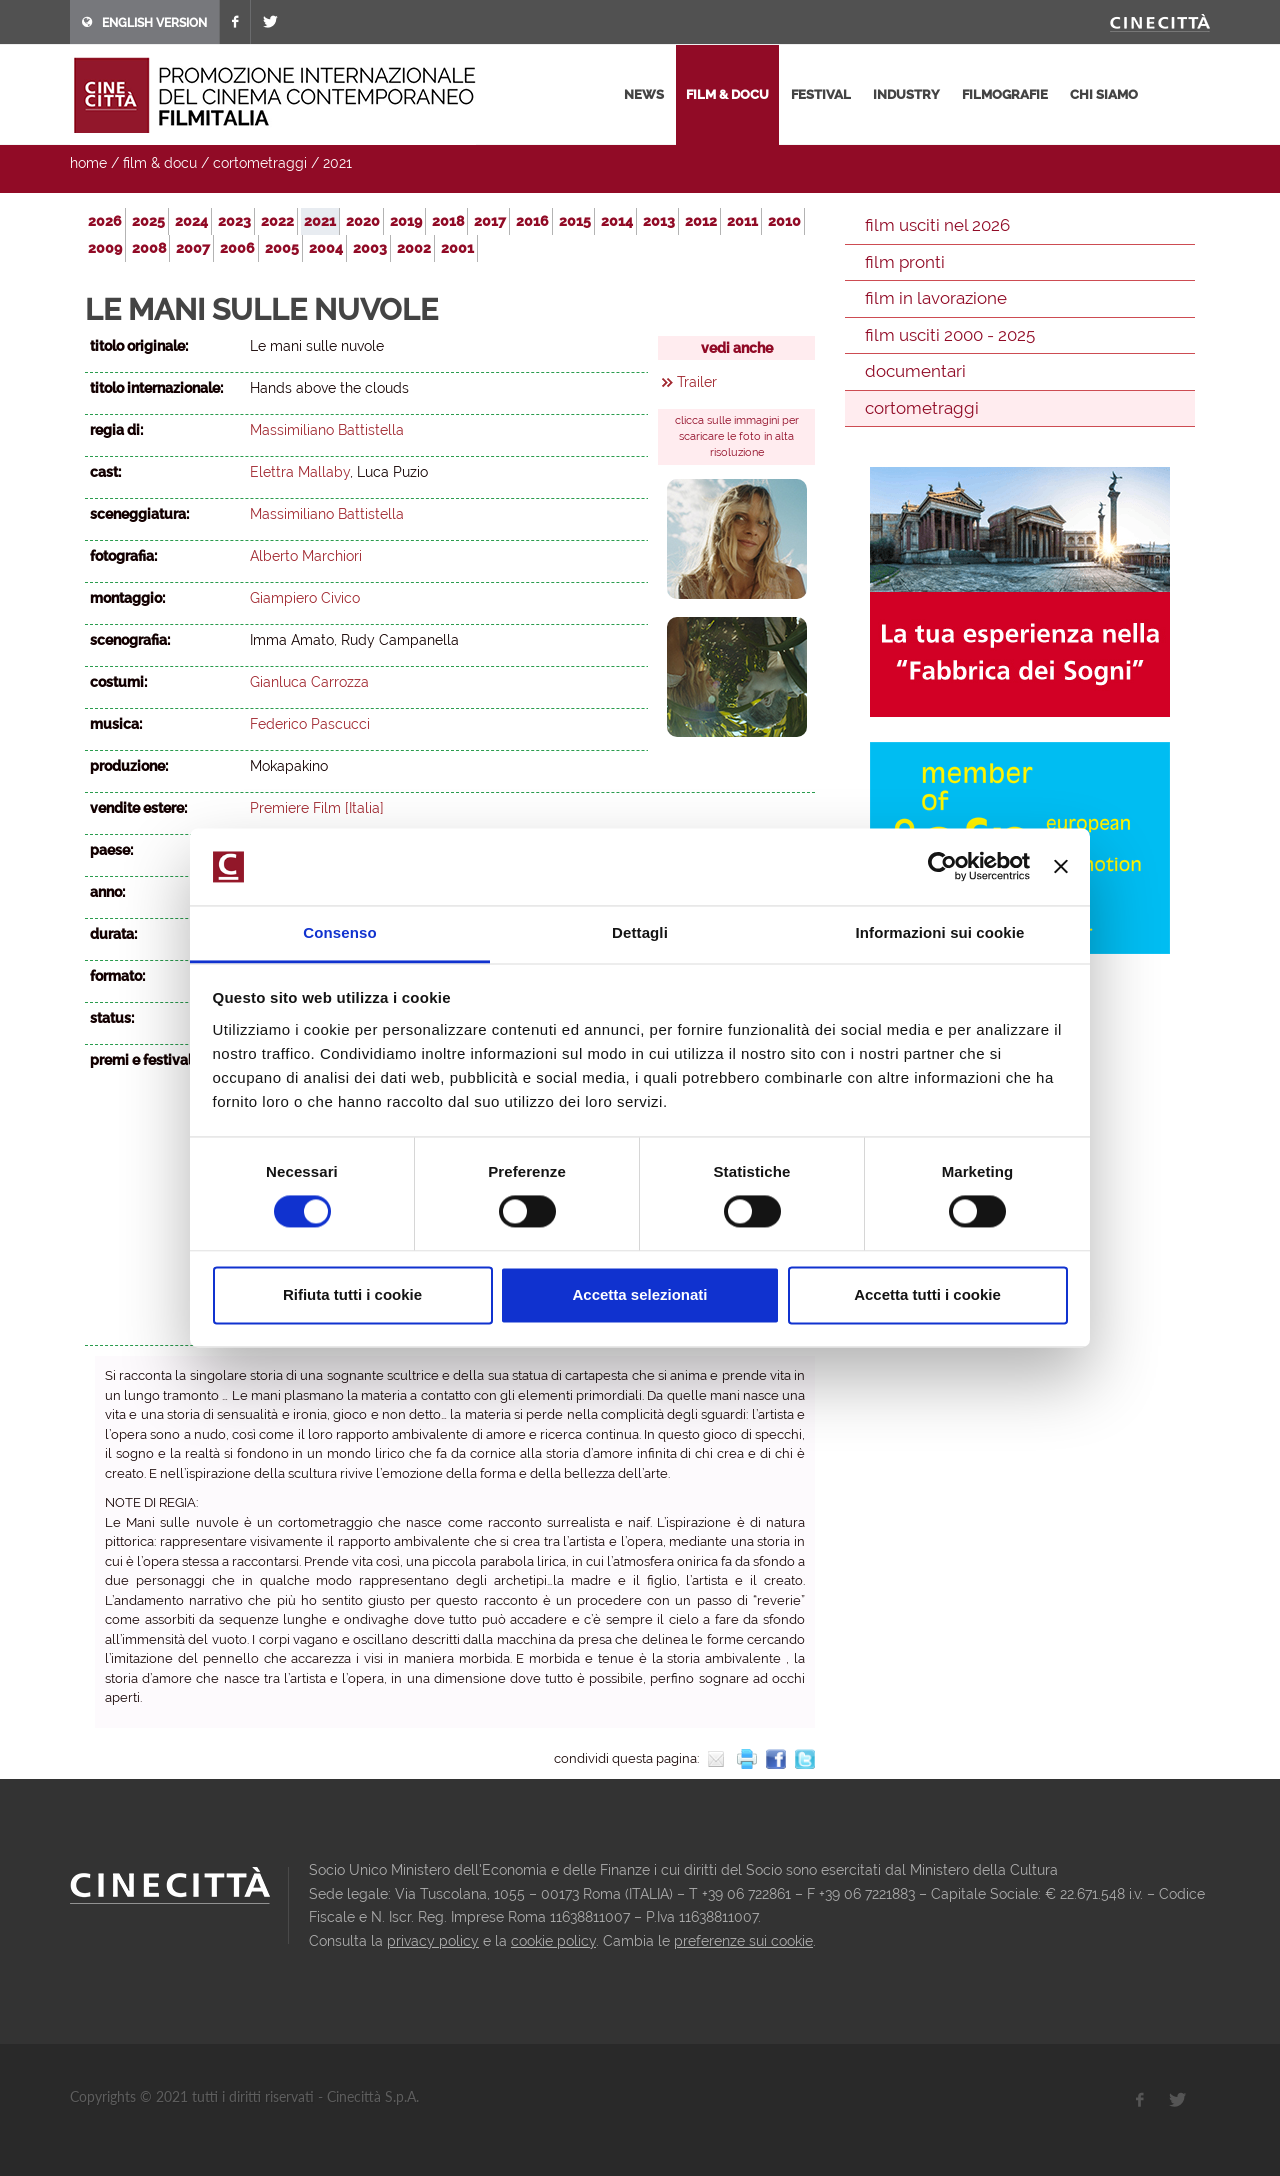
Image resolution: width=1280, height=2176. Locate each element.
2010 (784, 221)
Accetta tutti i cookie (927, 1294)
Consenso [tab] (339, 932)
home (88, 163)
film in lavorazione (936, 298)
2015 (575, 221)
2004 (326, 248)
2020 (363, 221)
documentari (915, 371)
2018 (448, 221)
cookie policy (553, 1941)
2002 (414, 248)
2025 (148, 221)
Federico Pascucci (310, 724)
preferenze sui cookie (743, 1941)
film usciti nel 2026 (937, 225)
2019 (406, 221)
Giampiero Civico (305, 598)
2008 (149, 248)
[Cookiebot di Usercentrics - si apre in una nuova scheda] (942, 867)
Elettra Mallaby (300, 472)
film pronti (905, 262)
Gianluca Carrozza (309, 682)
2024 (191, 221)
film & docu (727, 94)
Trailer (697, 382)
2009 (105, 248)
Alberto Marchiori (306, 556)
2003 (370, 248)
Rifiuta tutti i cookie (352, 1294)
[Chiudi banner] (1061, 867)
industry (906, 94)
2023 (234, 221)
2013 (659, 221)
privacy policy (433, 1941)
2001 (457, 248)
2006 (237, 248)
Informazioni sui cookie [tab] (940, 932)
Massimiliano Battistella (327, 430)
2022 (277, 221)
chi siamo (1104, 94)
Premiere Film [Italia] (317, 808)
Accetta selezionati (639, 1294)
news (644, 94)
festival (821, 94)
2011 (742, 221)
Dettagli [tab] (640, 932)
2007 (193, 248)
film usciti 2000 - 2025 (950, 335)
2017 (490, 221)
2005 (282, 248)
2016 (532, 221)
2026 (105, 221)
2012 (701, 221)
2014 (617, 221)
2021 (337, 163)
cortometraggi (260, 163)
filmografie (1005, 94)
